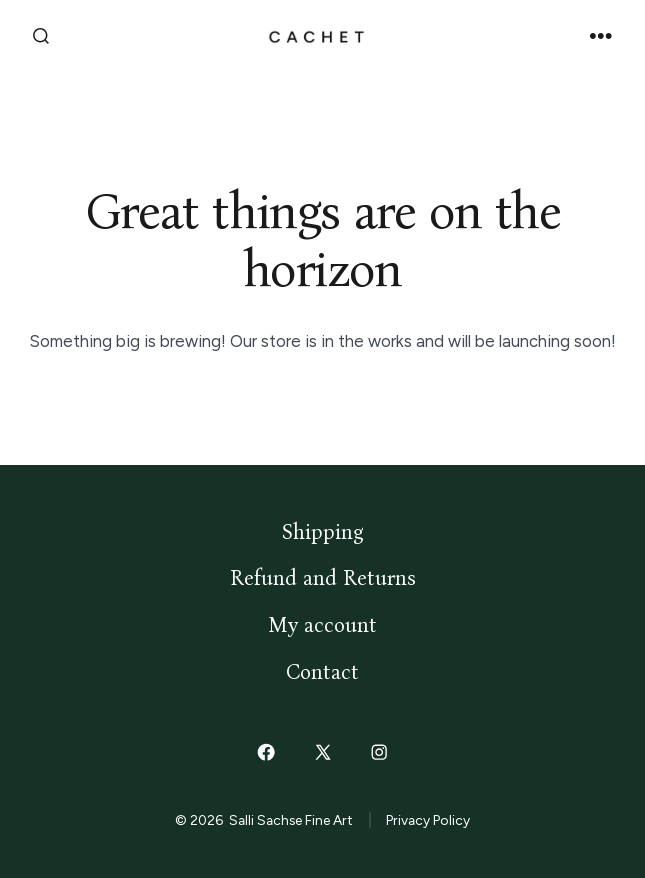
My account (322, 625)
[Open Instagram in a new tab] (379, 753)
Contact (322, 672)
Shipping (323, 532)
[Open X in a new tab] (322, 753)
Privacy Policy (428, 820)
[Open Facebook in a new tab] (266, 753)
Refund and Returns (323, 578)
